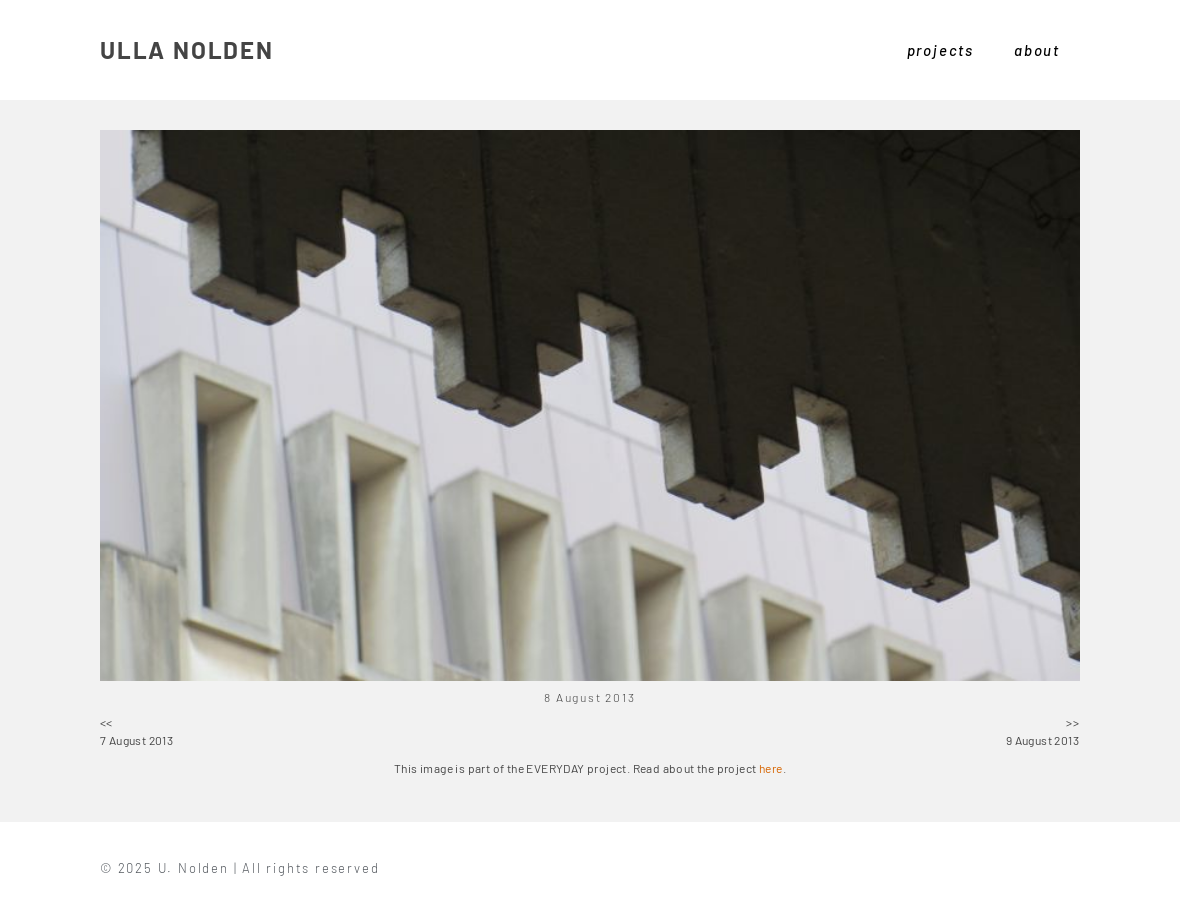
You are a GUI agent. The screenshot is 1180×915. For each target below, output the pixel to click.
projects (940, 50)
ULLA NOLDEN (187, 49)
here (771, 768)
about (1037, 50)
